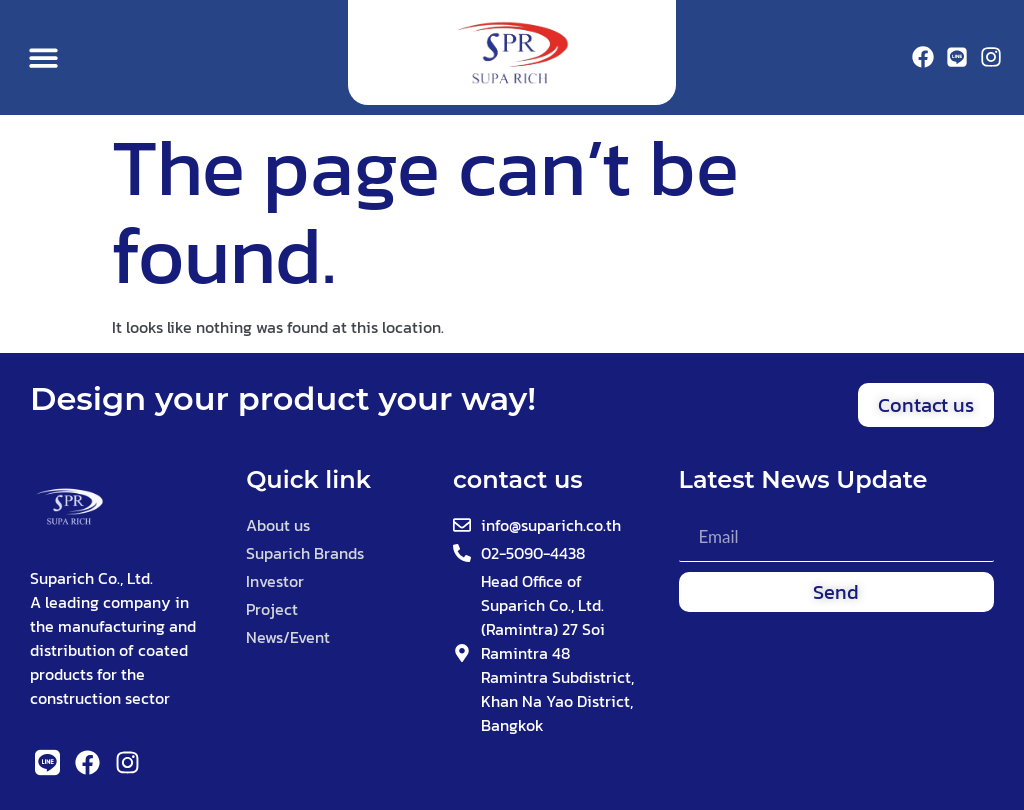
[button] (43, 57)
